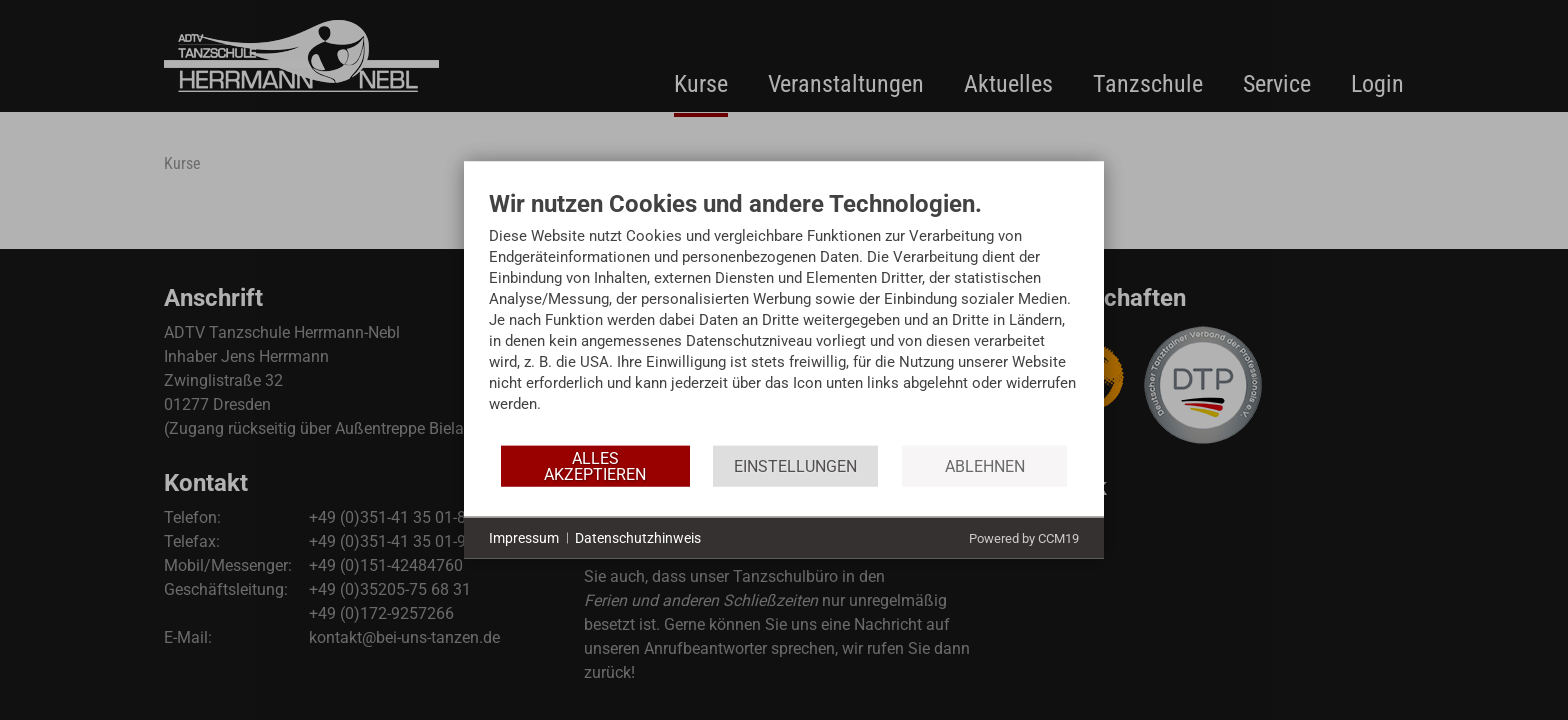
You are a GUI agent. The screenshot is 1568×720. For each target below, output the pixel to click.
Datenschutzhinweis (638, 537)
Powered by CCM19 (1024, 538)
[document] (784, 316)
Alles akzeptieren (595, 465)
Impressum (524, 537)
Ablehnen (985, 465)
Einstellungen (795, 465)
